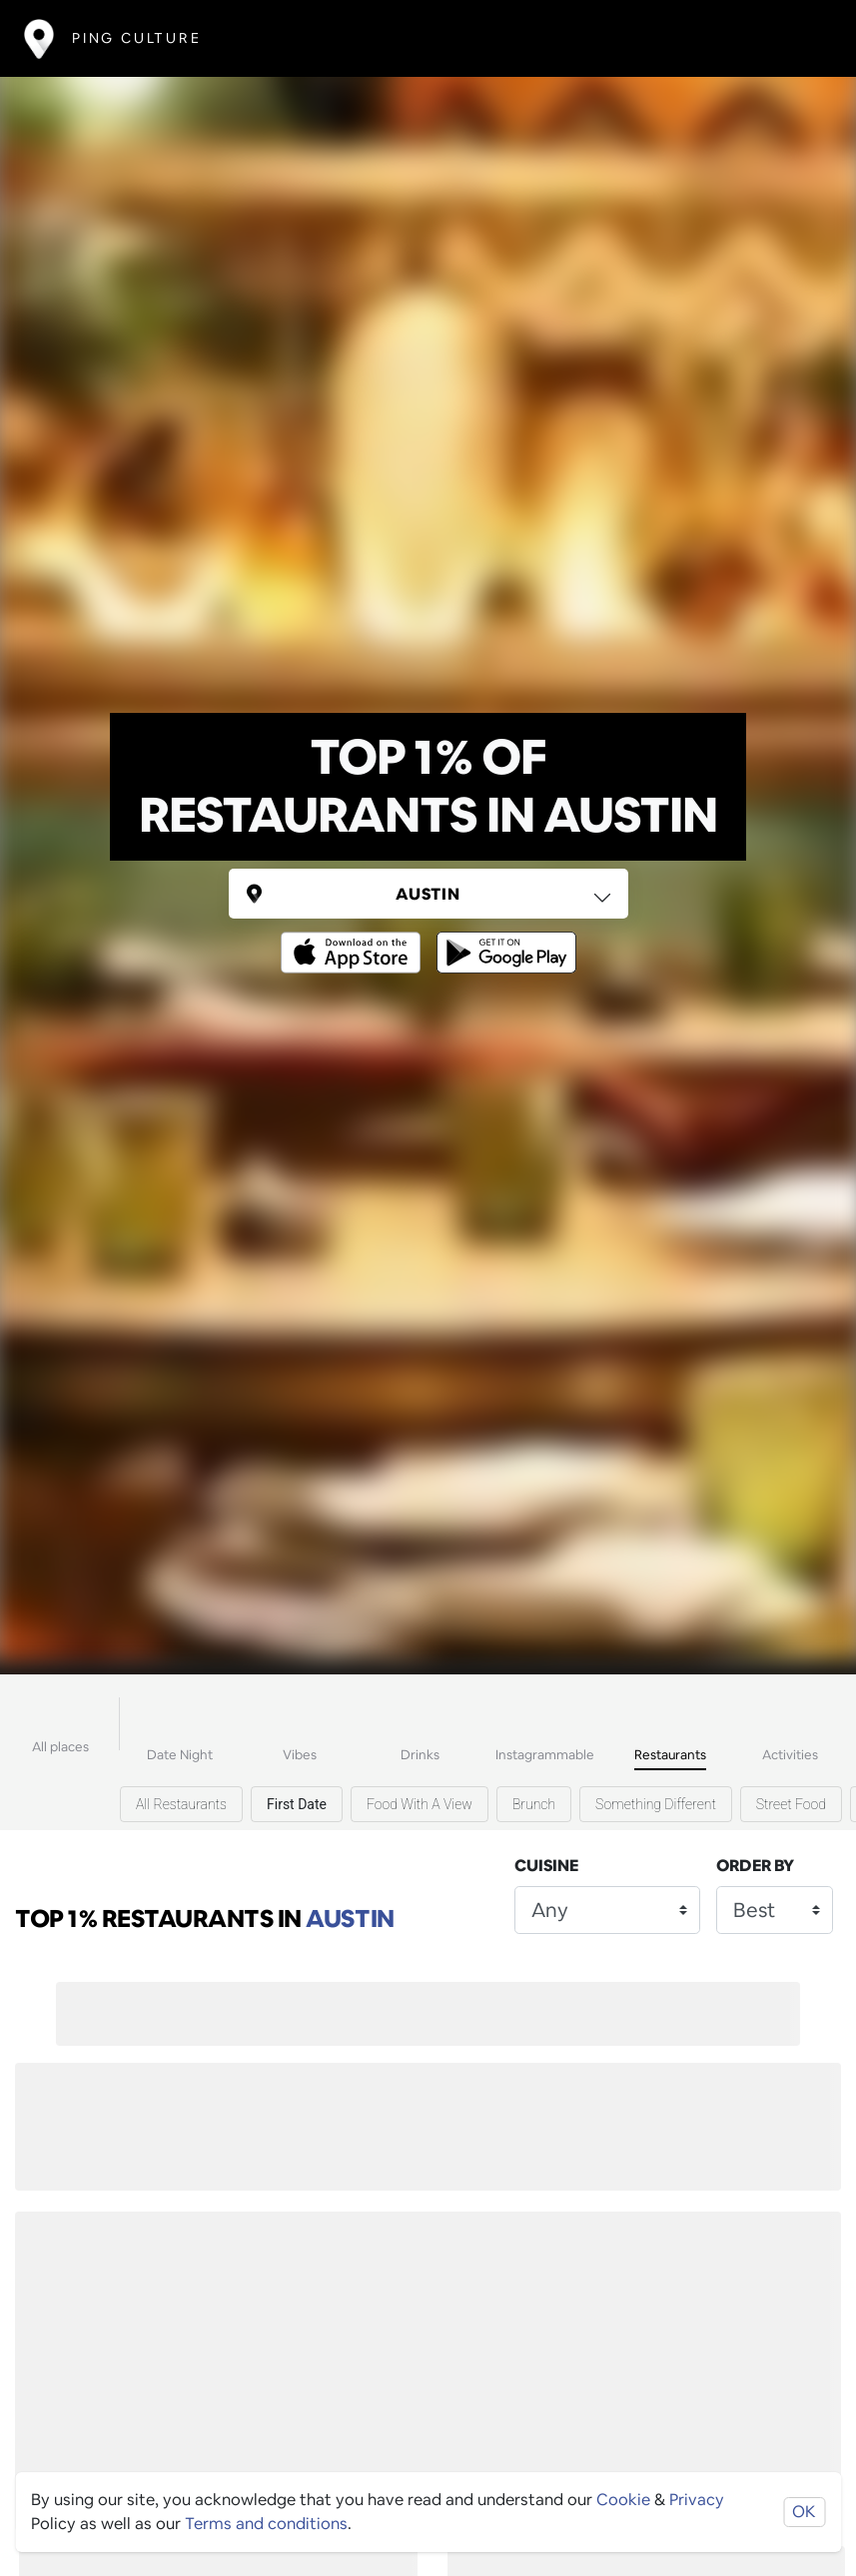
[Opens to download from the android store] (502, 938)
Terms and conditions (266, 2523)
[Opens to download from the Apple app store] (354, 938)
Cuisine (546, 1865)
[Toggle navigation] (802, 38)
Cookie (623, 2499)
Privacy (696, 2499)
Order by (755, 1865)
